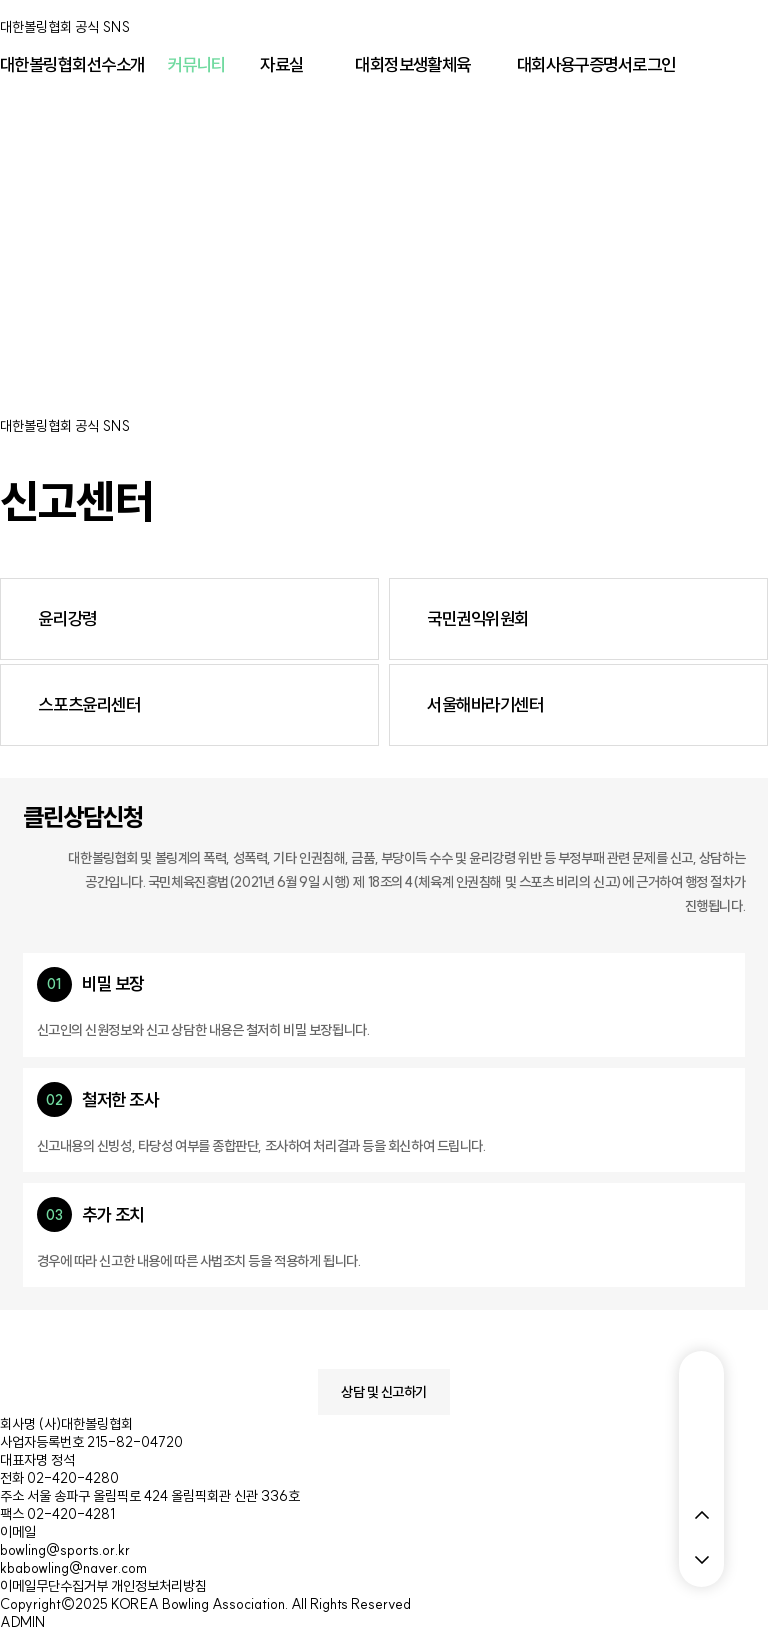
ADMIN (22, 1622)
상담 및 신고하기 (384, 1392)
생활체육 (442, 65)
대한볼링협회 (43, 65)
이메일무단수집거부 (54, 1586)
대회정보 (384, 65)
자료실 (281, 65)
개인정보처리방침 (159, 1586)
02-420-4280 (73, 1478)
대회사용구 (553, 65)
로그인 (653, 65)
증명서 (610, 65)
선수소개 (116, 65)
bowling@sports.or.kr (65, 1550)
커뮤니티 (197, 65)
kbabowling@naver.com (73, 1568)
